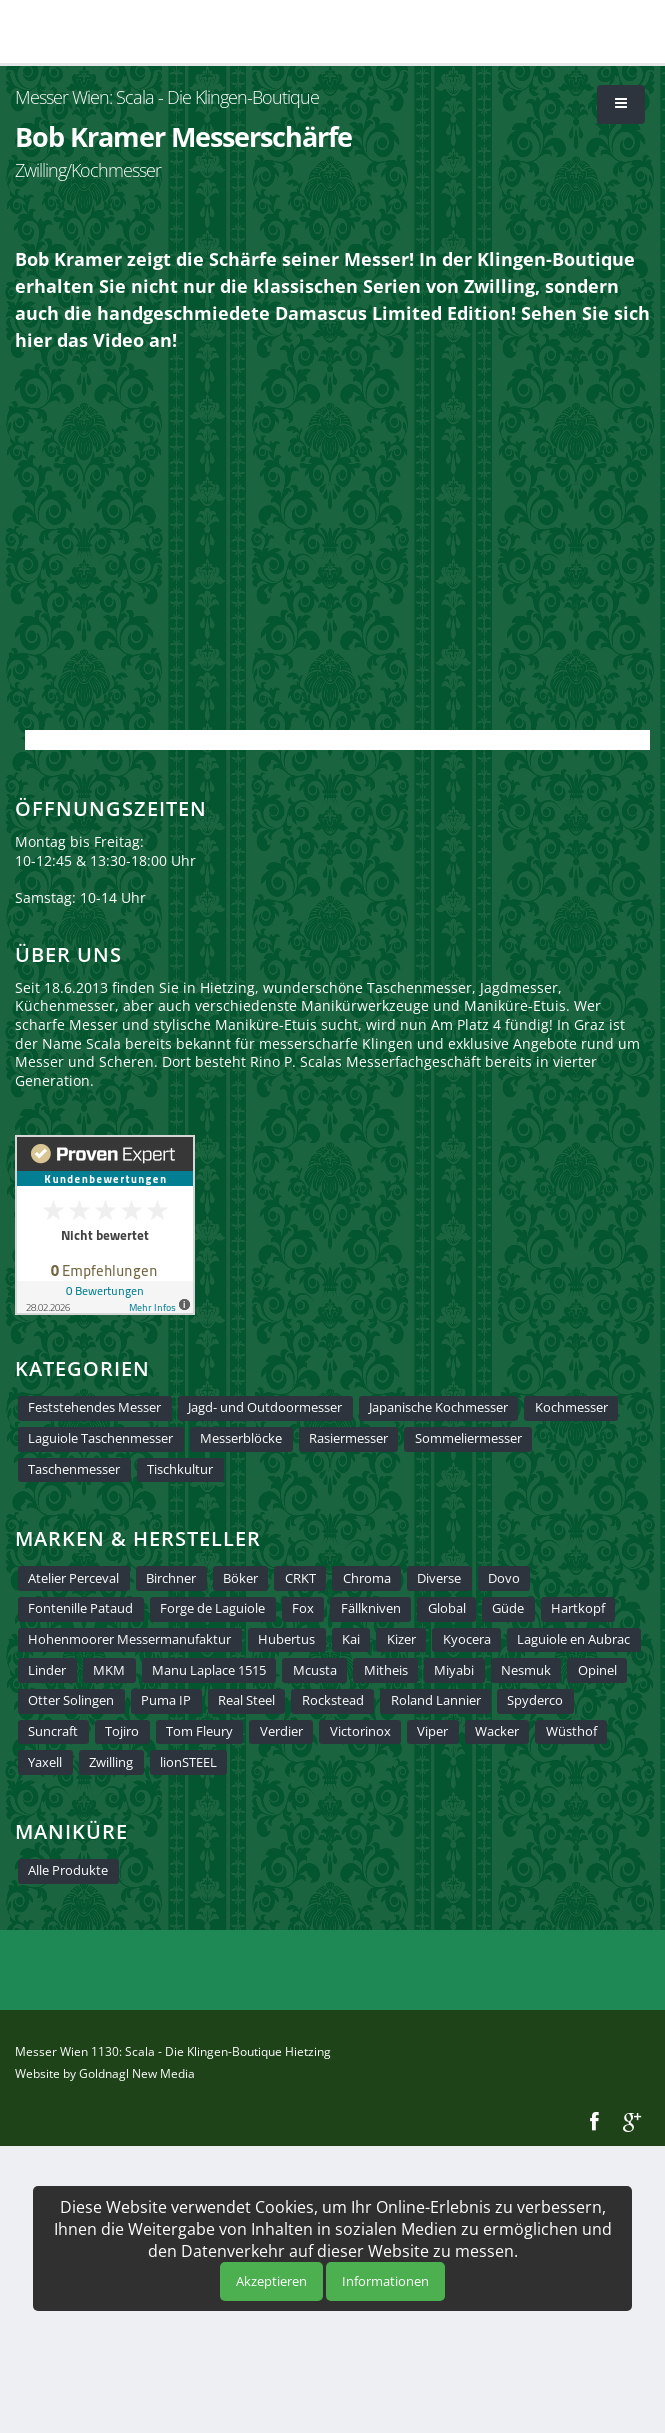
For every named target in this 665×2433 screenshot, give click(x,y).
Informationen (385, 2281)
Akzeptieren (271, 2281)
